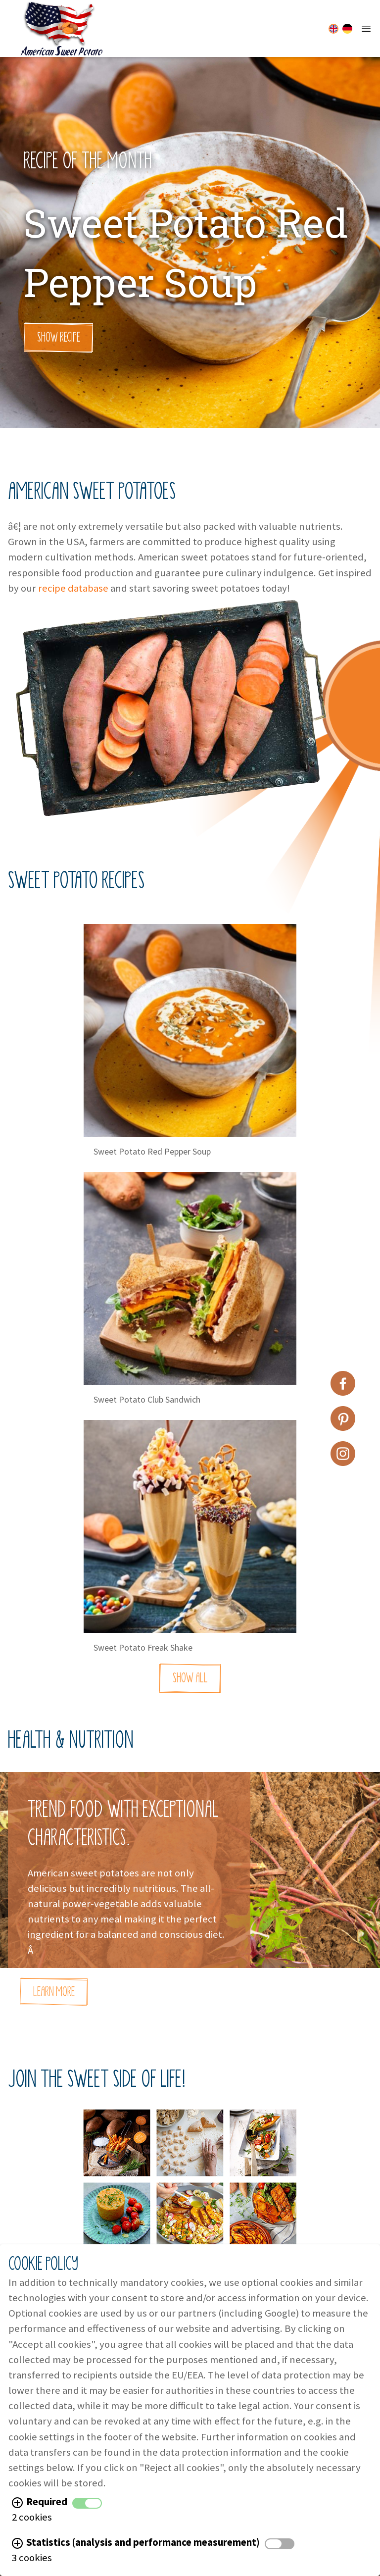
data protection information (221, 2452)
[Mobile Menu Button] (366, 29)
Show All (190, 1677)
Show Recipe (58, 337)
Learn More (54, 1991)
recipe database (73, 588)
